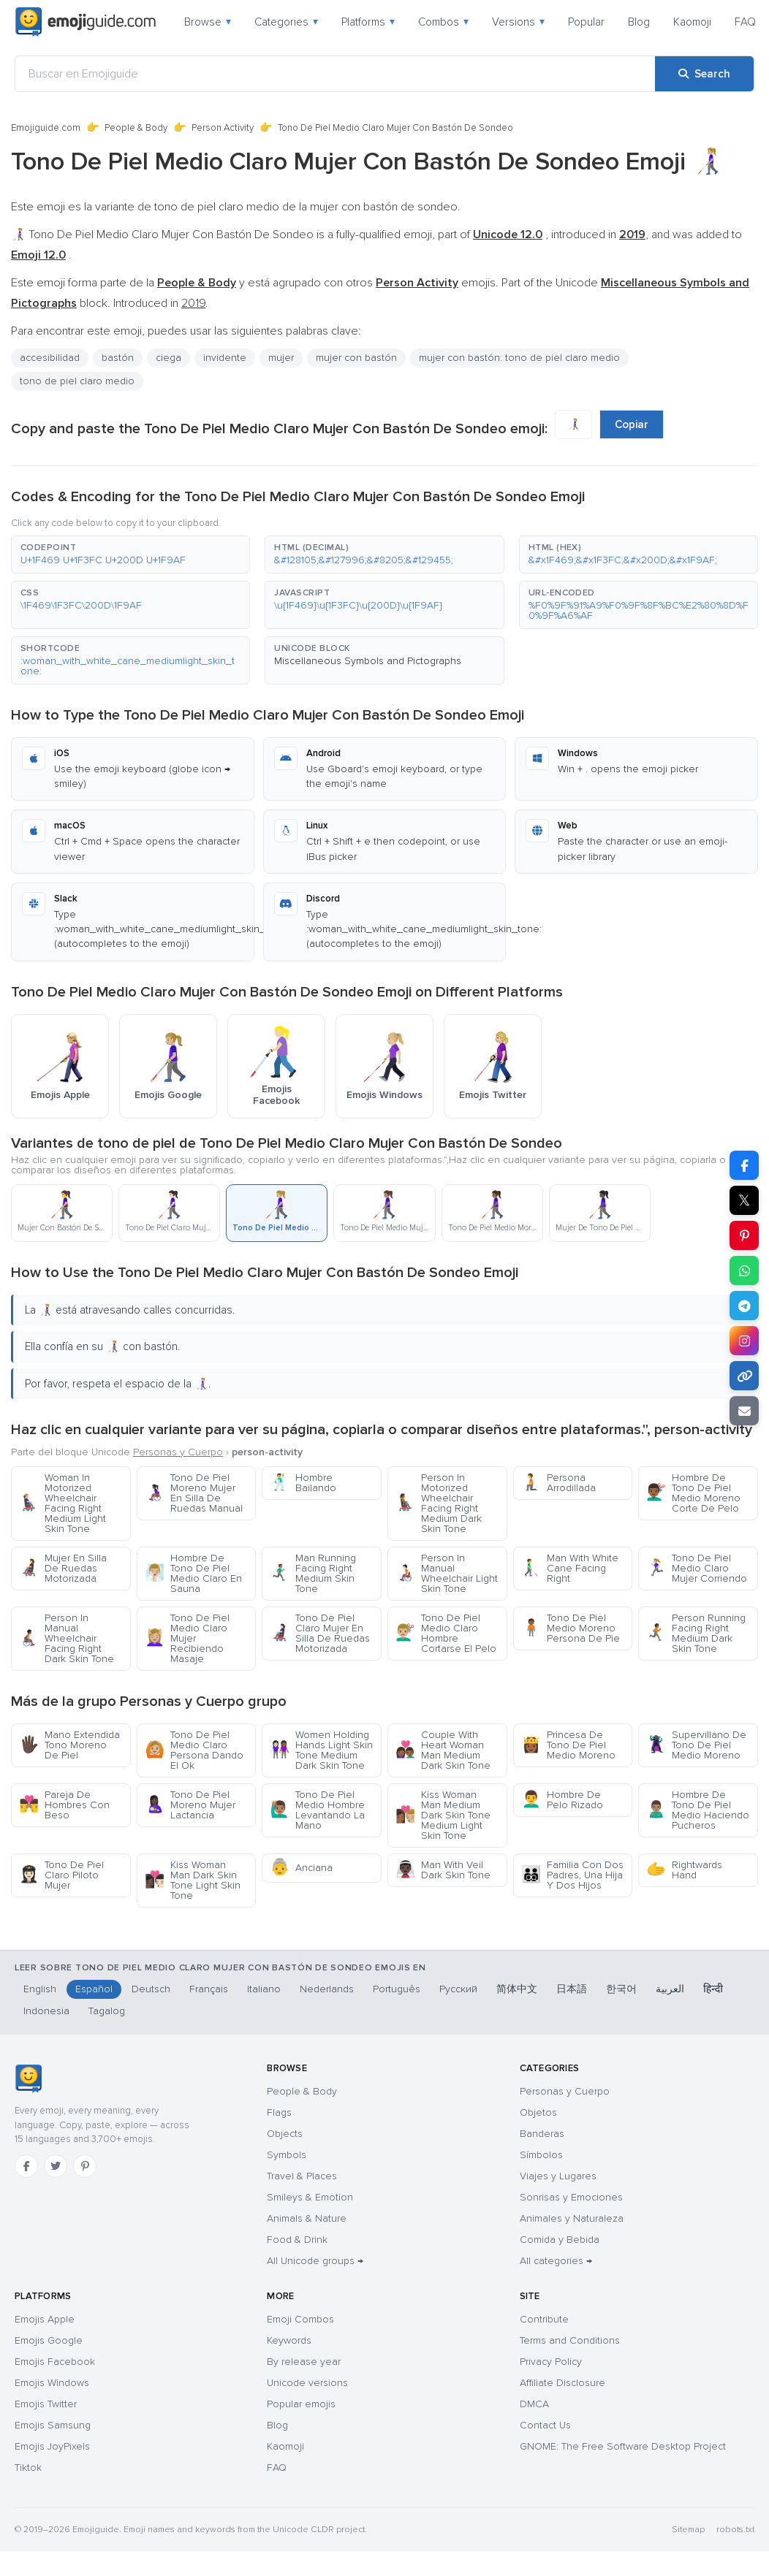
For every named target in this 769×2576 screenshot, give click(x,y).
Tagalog (106, 2011)
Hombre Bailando (303, 1482)
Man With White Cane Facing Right (569, 1568)
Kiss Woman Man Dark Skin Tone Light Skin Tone (192, 1880)
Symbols (286, 2155)
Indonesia (46, 2011)
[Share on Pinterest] (744, 1235)
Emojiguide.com (45, 128)
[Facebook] (26, 2166)
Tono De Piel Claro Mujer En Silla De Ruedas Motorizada (320, 1633)
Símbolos (541, 2155)
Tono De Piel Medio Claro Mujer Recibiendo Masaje (187, 1638)
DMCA (534, 2404)
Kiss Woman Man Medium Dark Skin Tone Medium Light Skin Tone (442, 1815)
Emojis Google (49, 2340)
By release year (304, 2361)
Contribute (544, 2319)
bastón (118, 357)
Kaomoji (692, 21)
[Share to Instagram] (744, 1340)
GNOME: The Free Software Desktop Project (623, 2446)
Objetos (538, 2112)
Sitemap (688, 2529)
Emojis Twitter (46, 2404)
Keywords (289, 2340)
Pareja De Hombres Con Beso (64, 1804)
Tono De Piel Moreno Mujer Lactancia (190, 1804)
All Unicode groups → (315, 2261)
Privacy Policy (551, 2361)
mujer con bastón (356, 357)
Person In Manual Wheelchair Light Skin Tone (446, 1573)
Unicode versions (307, 2383)
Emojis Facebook (55, 2361)
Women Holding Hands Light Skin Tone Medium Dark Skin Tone (321, 1750)
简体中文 (516, 1989)
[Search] (704, 73)
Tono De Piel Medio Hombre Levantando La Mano (317, 1810)
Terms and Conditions (570, 2340)
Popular (586, 21)
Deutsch (151, 1989)
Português (396, 1989)
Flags (279, 2112)
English (39, 1989)
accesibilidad (50, 357)
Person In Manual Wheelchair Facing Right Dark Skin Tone (66, 1638)
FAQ (745, 21)
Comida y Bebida (559, 2239)
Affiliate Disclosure (562, 2383)
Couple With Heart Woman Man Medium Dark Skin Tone (442, 1750)
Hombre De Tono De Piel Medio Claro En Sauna (193, 1573)
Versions (518, 21)
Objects (285, 2133)
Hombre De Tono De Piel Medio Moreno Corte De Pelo (693, 1492)
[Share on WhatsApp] (744, 1270)
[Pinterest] (84, 2166)
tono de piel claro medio (77, 381)
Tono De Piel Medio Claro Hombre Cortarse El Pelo (445, 1633)
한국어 (621, 1989)
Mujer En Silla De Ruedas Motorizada (63, 1568)
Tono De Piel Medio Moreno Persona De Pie (570, 1628)
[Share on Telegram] (744, 1305)
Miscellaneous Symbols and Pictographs (367, 661)
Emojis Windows (52, 2383)
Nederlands (327, 1989)
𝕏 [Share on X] (744, 1200)
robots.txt (735, 2529)
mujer (281, 357)
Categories (286, 21)
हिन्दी (713, 1989)
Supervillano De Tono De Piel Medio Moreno (696, 1745)
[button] (130, 554)
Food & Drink (297, 2239)
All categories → (556, 2261)
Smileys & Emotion (310, 2197)
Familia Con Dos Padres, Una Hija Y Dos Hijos (572, 1875)
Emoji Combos (300, 2319)
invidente (224, 357)
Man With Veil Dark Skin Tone (442, 1870)
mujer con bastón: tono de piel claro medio (519, 357)
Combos (443, 21)
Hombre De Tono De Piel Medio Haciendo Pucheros (697, 1810)
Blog (639, 21)
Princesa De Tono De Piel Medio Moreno (568, 1745)
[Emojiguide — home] (85, 22)
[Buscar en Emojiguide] (335, 73)
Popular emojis (301, 2404)
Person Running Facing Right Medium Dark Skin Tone (696, 1633)
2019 (193, 303)
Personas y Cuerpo (178, 1452)
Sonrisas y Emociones (571, 2197)
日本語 (571, 1989)
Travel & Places (302, 2176)
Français (208, 1989)
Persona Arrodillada (558, 1482)
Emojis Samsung (53, 2425)
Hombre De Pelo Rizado (562, 1799)
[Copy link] (744, 1375)
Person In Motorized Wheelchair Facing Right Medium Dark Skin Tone (438, 1503)
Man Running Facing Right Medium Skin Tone (313, 1573)
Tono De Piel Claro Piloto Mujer (61, 1875)
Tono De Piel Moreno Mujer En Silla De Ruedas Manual (194, 1492)
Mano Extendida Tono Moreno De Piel (69, 1745)
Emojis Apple (45, 2319)
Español (94, 1989)
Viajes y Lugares (558, 2176)
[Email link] (744, 1410)
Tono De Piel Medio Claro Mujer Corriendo (696, 1568)
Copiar (631, 424)
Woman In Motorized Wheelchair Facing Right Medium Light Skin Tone (62, 1503)
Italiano (264, 1989)
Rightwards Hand (684, 1870)
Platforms (368, 21)
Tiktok (28, 2467)
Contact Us (545, 2425)
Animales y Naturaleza (572, 2218)
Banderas (542, 2133)
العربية (670, 1989)
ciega (168, 357)
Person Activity (223, 128)
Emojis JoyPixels (52, 2446)
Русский (458, 1989)
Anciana (301, 1868)
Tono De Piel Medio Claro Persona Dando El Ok (194, 1750)
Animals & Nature (306, 2218)
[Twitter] (55, 2166)
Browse (207, 21)
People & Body (136, 128)
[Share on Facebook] (744, 1165)
